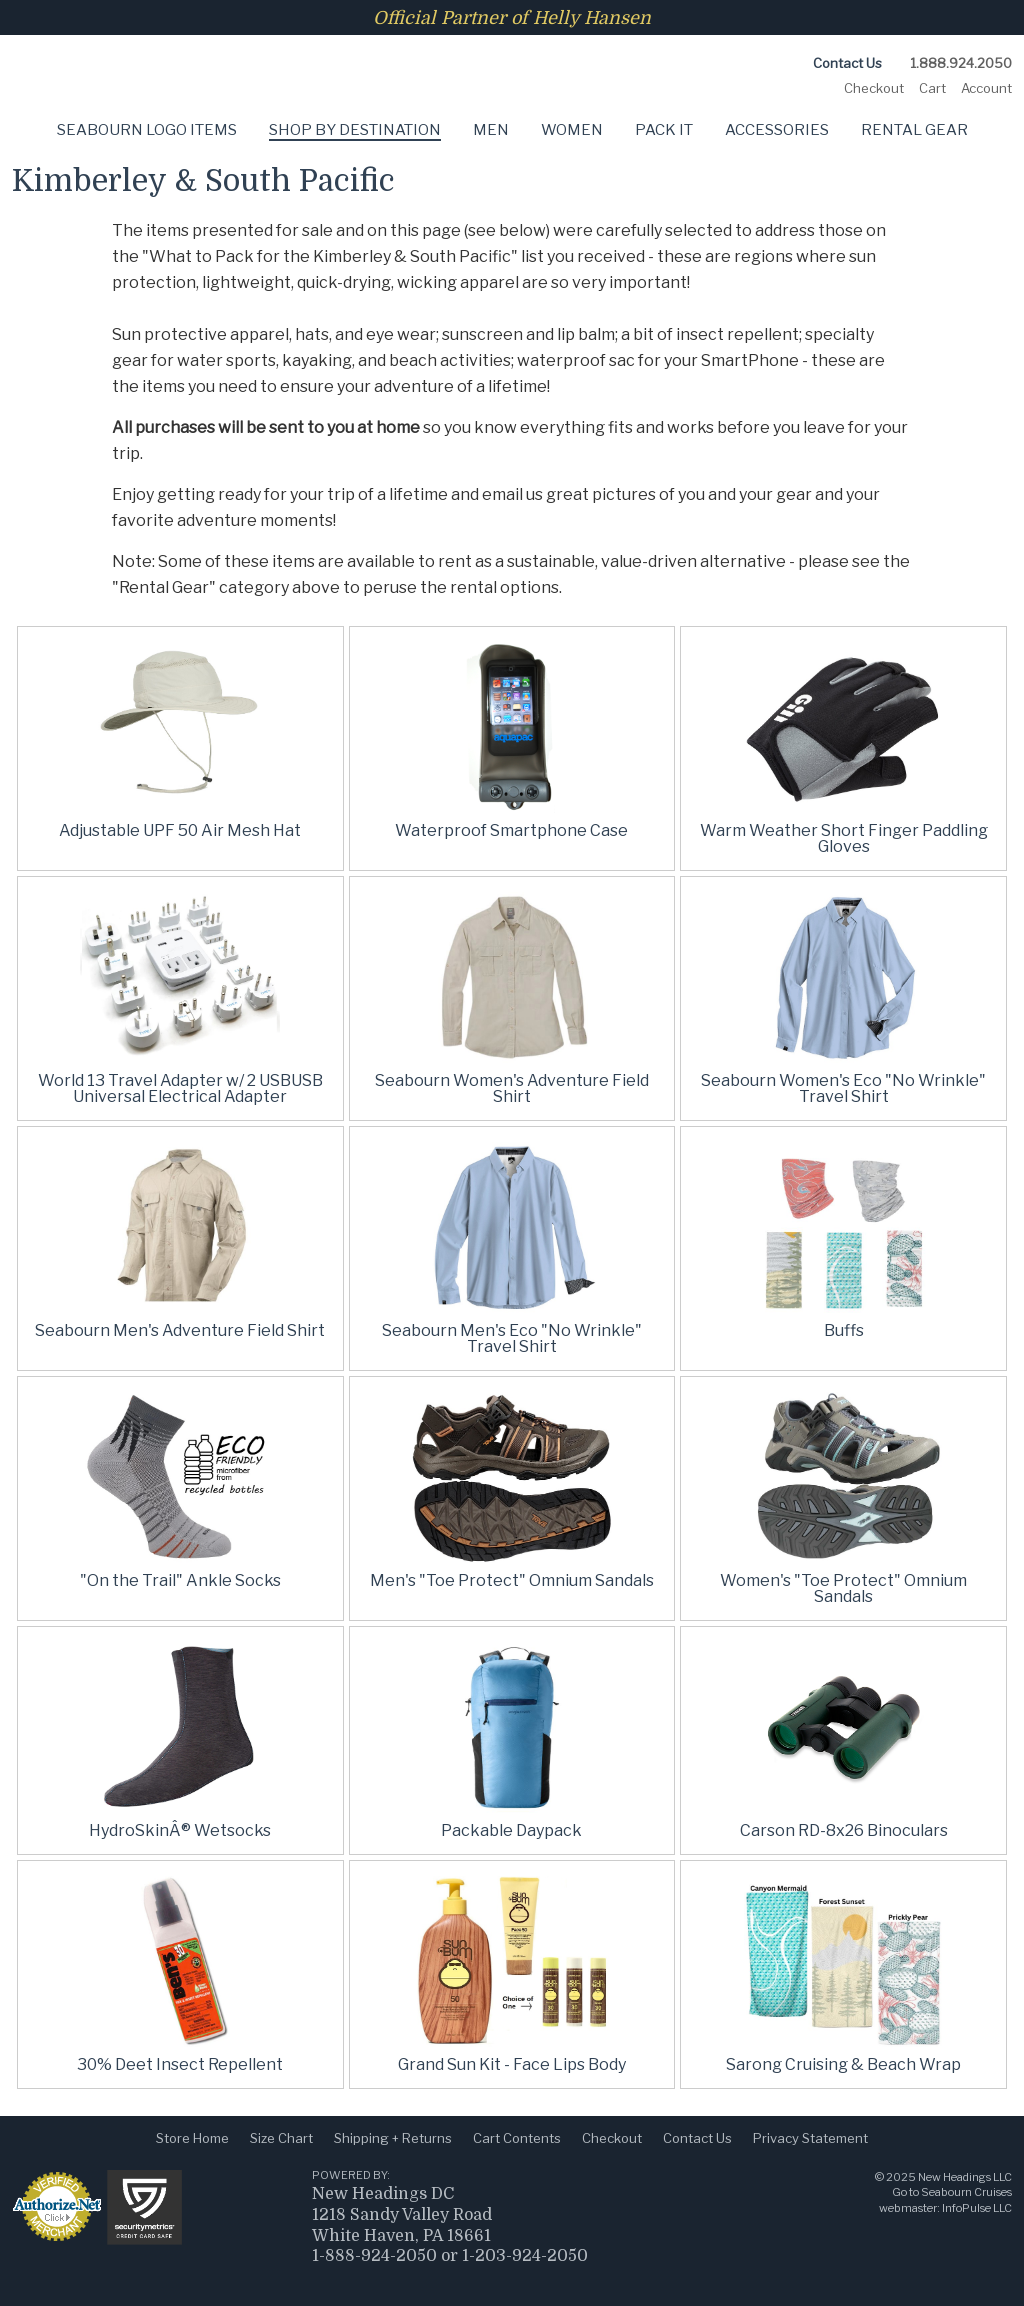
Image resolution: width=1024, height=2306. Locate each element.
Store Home (192, 2138)
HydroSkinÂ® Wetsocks (180, 1830)
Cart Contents (517, 2138)
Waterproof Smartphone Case (511, 830)
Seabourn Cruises (966, 2192)
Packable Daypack (511, 1830)
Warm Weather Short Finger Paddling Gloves (844, 838)
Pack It (664, 130)
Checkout (874, 88)
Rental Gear (914, 130)
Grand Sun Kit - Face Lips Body (512, 2064)
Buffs (844, 1330)
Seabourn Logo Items (147, 130)
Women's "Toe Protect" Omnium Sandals (843, 1588)
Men (491, 130)
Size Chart (281, 2138)
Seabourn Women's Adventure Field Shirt (512, 1088)
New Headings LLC (965, 2177)
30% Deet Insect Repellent (180, 2064)
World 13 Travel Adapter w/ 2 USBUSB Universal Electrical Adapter (180, 1088)
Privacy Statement (810, 2138)
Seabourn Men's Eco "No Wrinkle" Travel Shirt (512, 1338)
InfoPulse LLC (977, 2208)
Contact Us (847, 63)
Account (986, 88)
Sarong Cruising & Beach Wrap (843, 2064)
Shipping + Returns (393, 2138)
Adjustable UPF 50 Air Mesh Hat (180, 830)
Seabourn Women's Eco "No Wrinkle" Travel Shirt (843, 1088)
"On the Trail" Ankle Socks (180, 1580)
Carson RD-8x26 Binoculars (844, 1830)
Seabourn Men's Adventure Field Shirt (180, 1330)
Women (572, 130)
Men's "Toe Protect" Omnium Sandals (512, 1580)
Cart (932, 88)
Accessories (777, 130)
